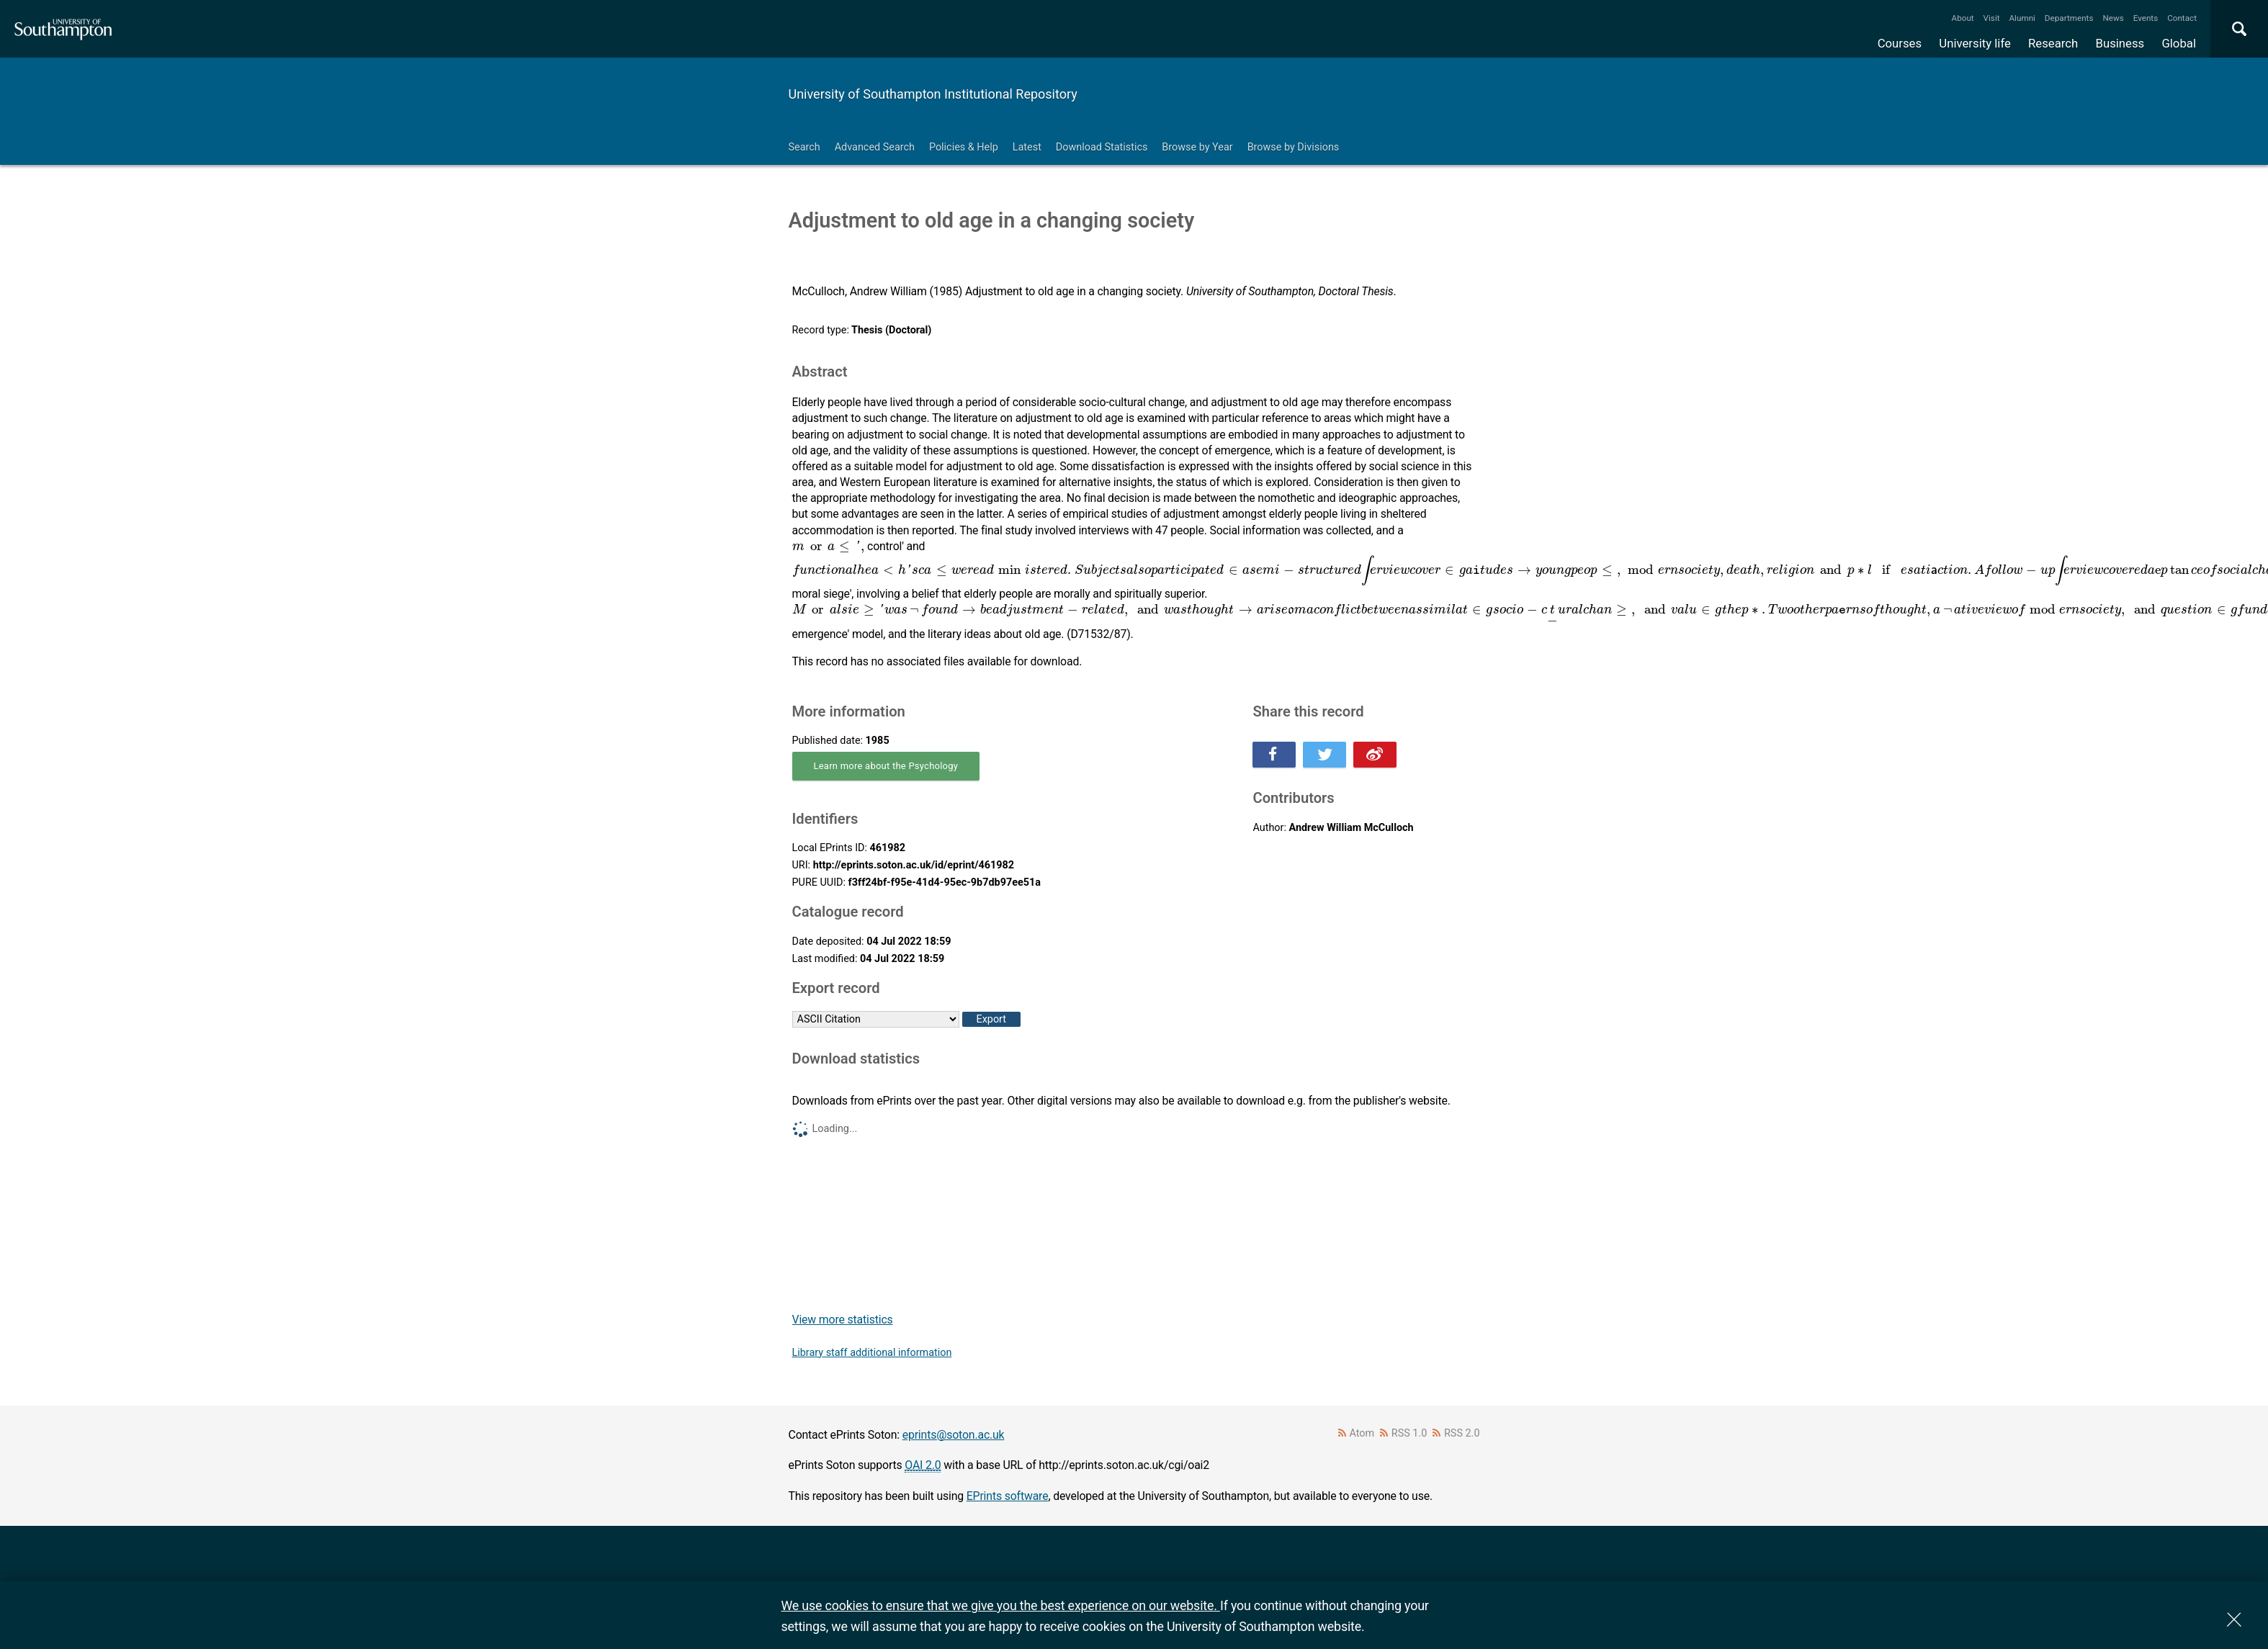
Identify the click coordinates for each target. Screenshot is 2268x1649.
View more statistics (842, 1319)
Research (2053, 43)
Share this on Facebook (1274, 755)
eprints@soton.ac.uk (953, 1435)
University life (1975, 43)
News (2112, 18)
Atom (1361, 1433)
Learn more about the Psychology (886, 765)
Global (2178, 43)
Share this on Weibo (1375, 755)
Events (2146, 18)
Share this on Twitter (1324, 755)
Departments (2069, 18)
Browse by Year (1197, 147)
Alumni (2022, 18)
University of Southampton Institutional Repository (933, 94)
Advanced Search (875, 147)
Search (804, 147)
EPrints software (1008, 1496)
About (1963, 18)
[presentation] (830, 547)
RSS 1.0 (1409, 1433)
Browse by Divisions (1293, 147)
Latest (1027, 147)
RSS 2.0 (1462, 1433)
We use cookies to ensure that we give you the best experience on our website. (1000, 1605)
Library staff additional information (872, 1353)
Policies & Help (963, 147)
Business (2120, 43)
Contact (2182, 18)
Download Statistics (1102, 147)
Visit (1992, 18)
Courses (1900, 43)
